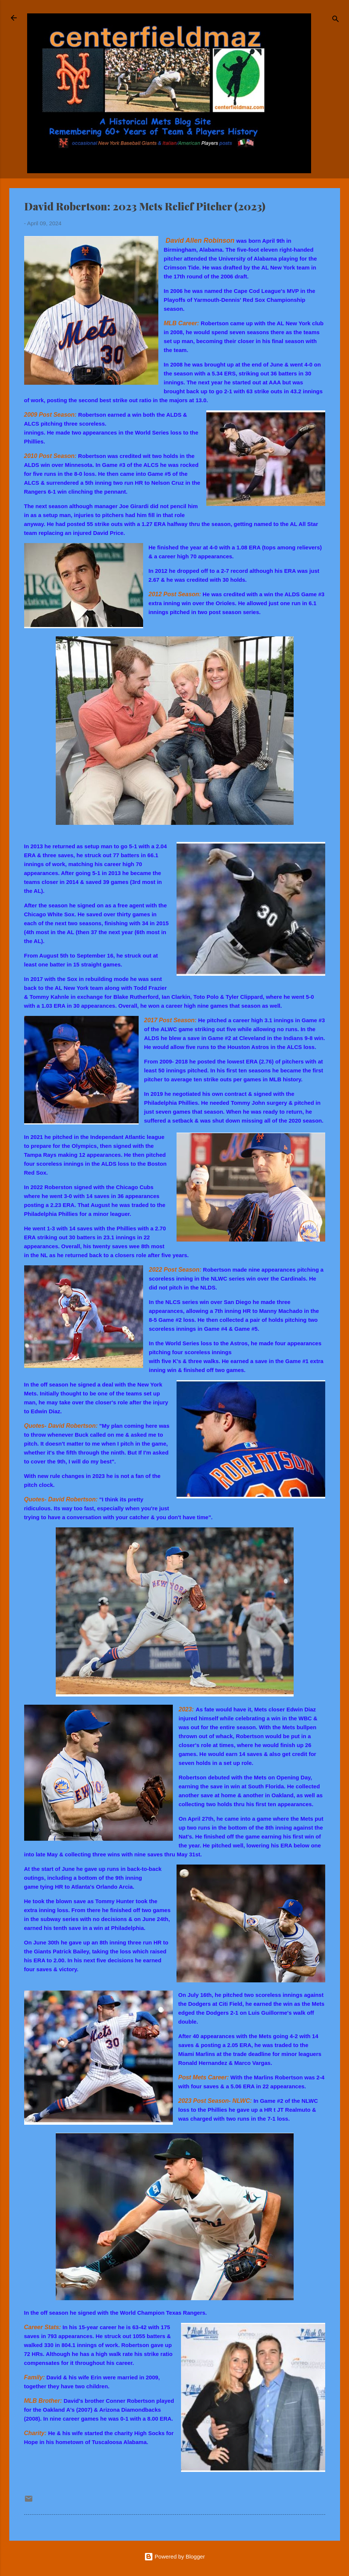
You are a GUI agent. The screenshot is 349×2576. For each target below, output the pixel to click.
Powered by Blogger (174, 2556)
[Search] (335, 20)
